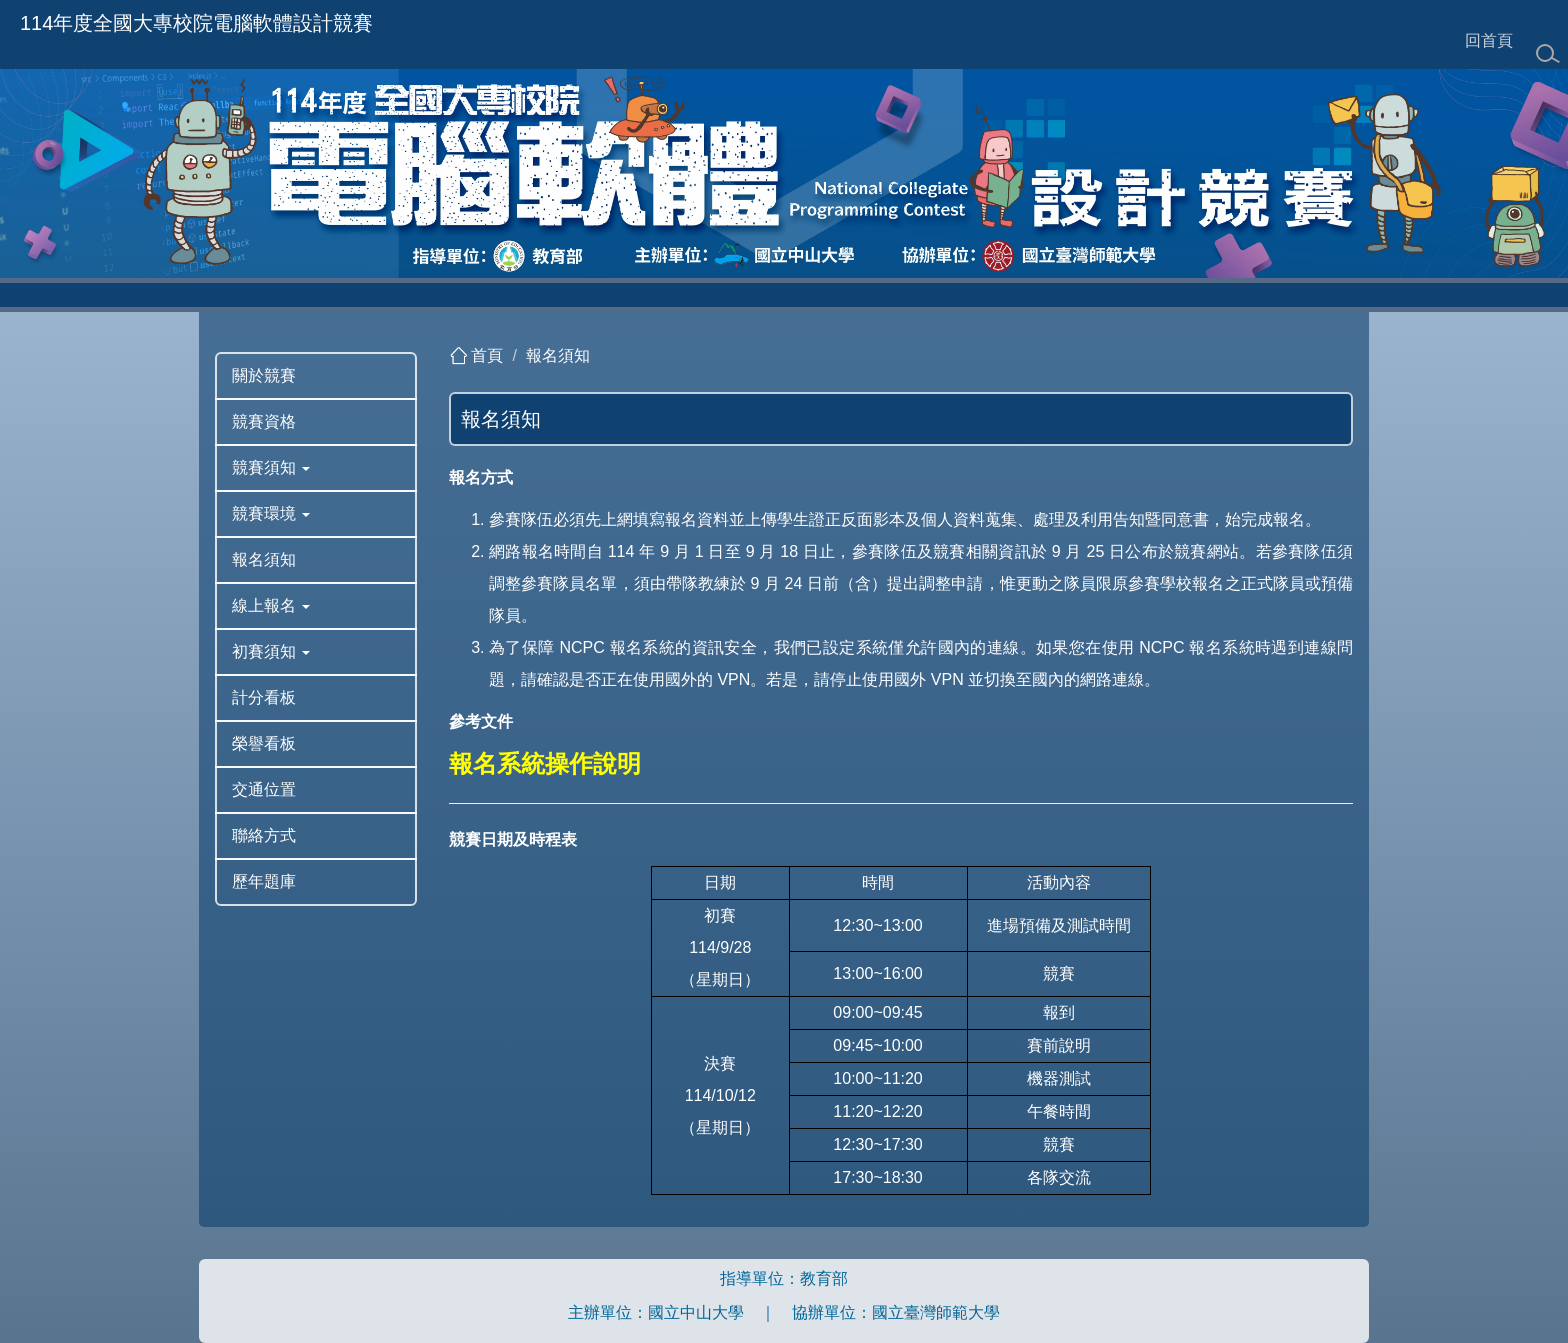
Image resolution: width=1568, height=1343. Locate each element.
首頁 (487, 355)
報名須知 (558, 355)
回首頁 (1489, 40)
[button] (316, 468)
